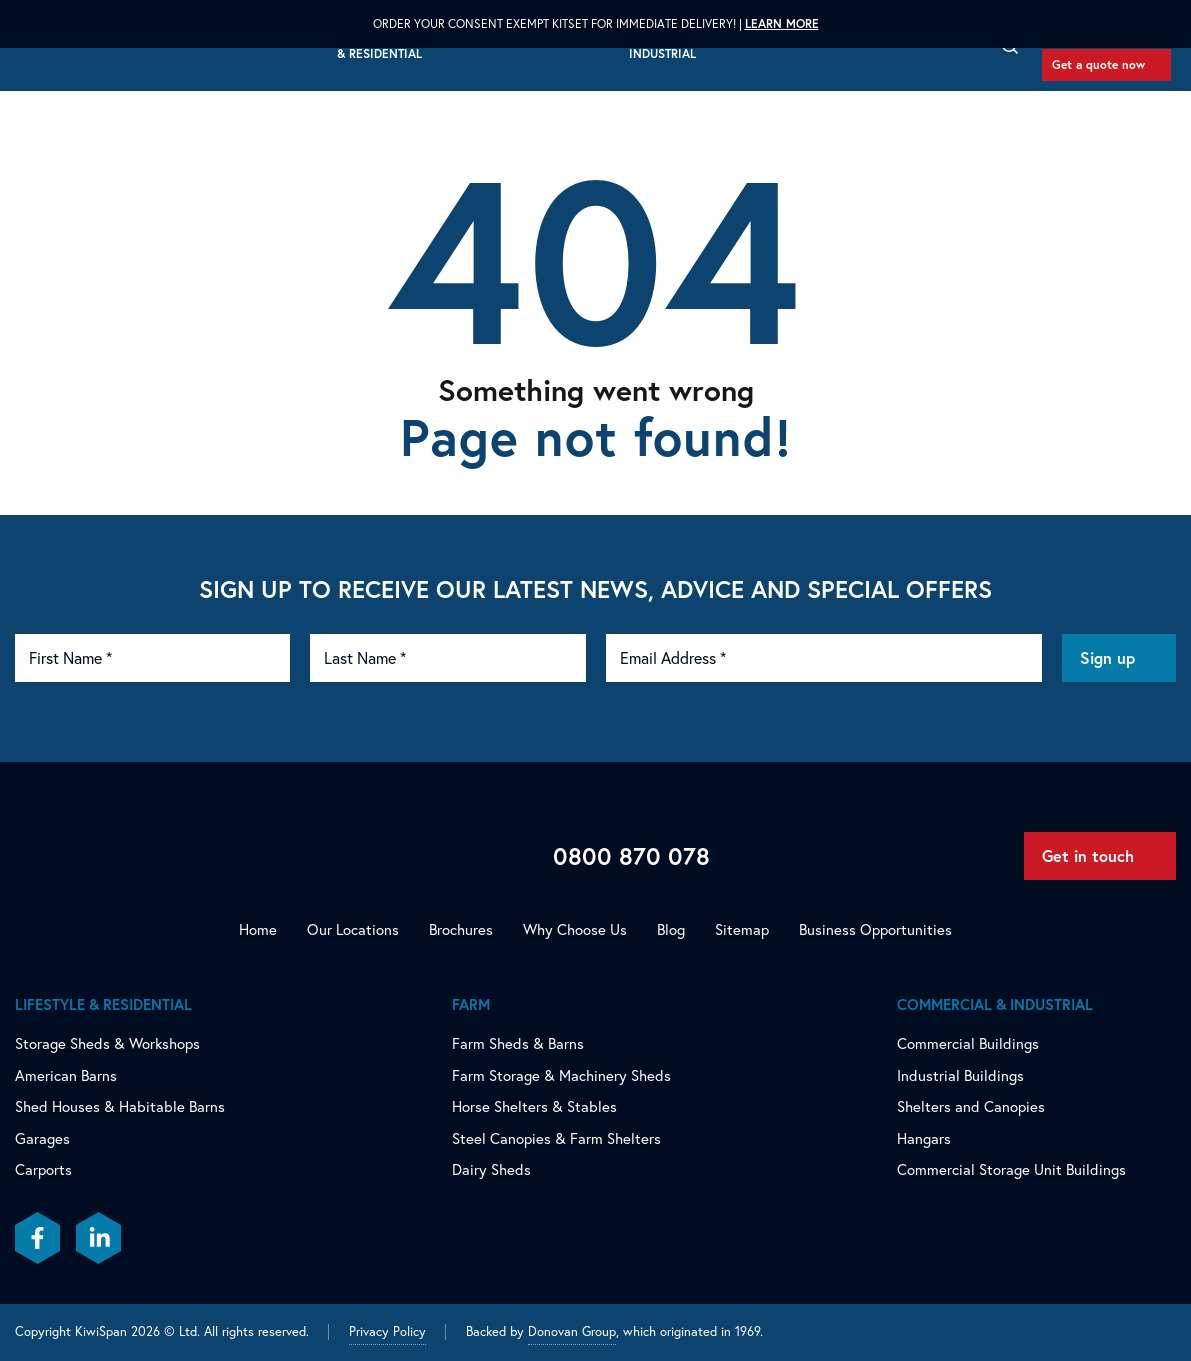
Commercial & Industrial (995, 1004)
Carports (43, 1169)
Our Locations (353, 929)
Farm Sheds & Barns (518, 1043)
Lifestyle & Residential (103, 1004)
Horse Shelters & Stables (534, 1106)
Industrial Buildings (960, 1075)
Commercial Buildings (968, 1043)
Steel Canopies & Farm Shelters (556, 1138)
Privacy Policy (387, 1331)
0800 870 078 (631, 856)
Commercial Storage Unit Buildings (1011, 1169)
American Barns (66, 1075)
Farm (471, 1004)
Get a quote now (1098, 64)
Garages (42, 1138)
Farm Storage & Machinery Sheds (561, 1075)
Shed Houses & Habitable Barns (120, 1106)
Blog (671, 929)
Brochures (461, 929)
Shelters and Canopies (971, 1106)
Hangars (924, 1138)
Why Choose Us (575, 929)
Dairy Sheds (491, 1169)
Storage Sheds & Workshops (107, 1043)
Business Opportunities (875, 929)
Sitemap (742, 929)
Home (258, 929)
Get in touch (1088, 855)
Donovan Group (572, 1331)
